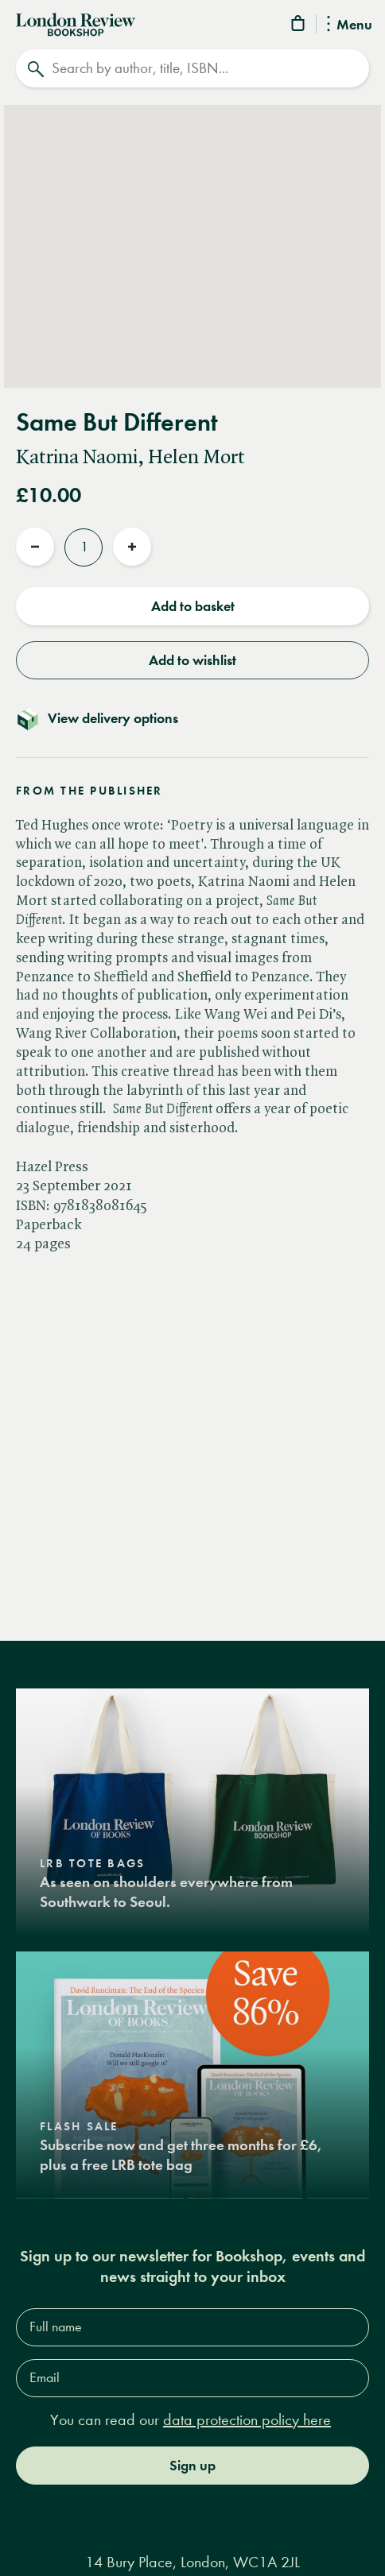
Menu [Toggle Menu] (349, 25)
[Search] (192, 68)
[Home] (75, 23)
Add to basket (193, 606)
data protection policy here (247, 2420)
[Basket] (299, 25)
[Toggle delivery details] (192, 718)
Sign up (192, 2465)
